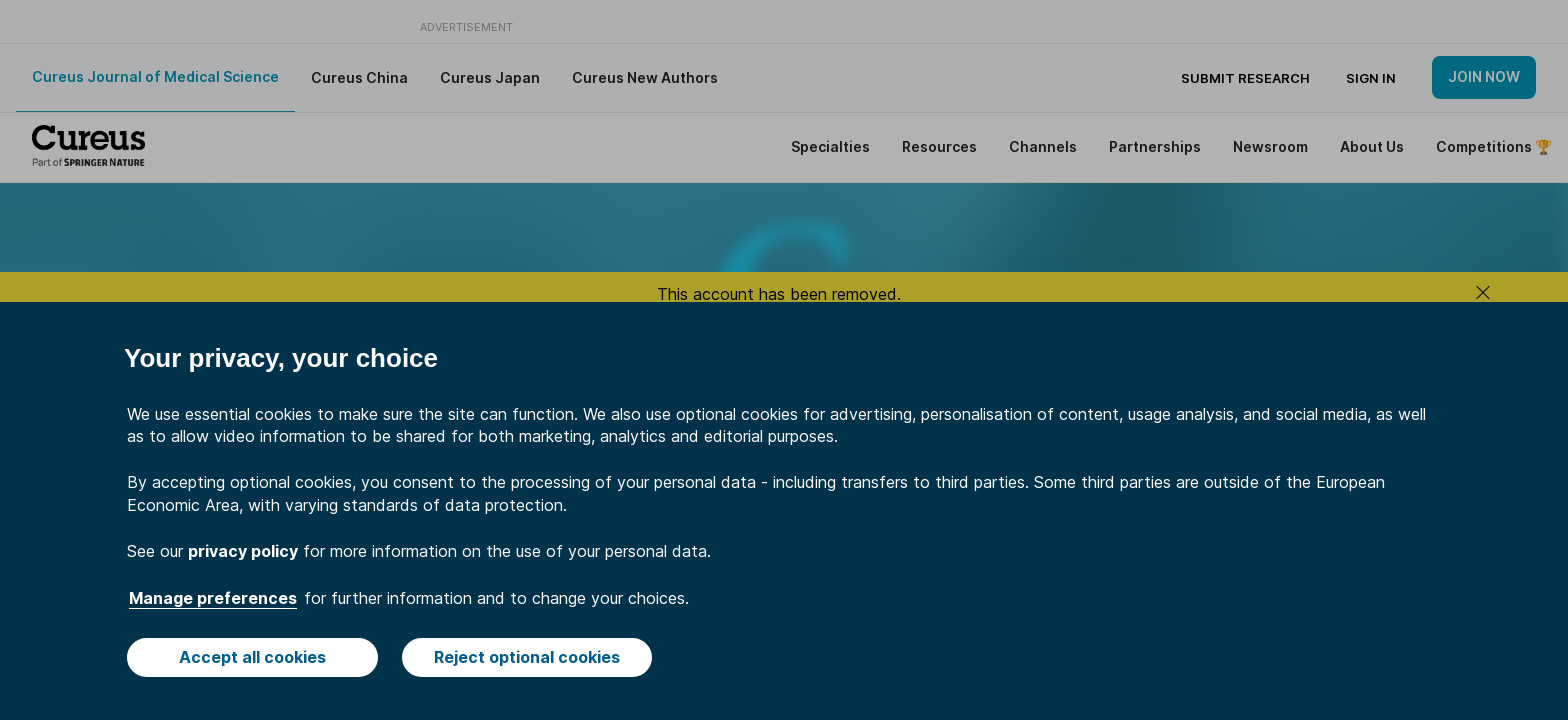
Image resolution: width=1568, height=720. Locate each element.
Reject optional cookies (527, 657)
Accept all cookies (252, 657)
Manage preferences (213, 598)
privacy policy (243, 551)
